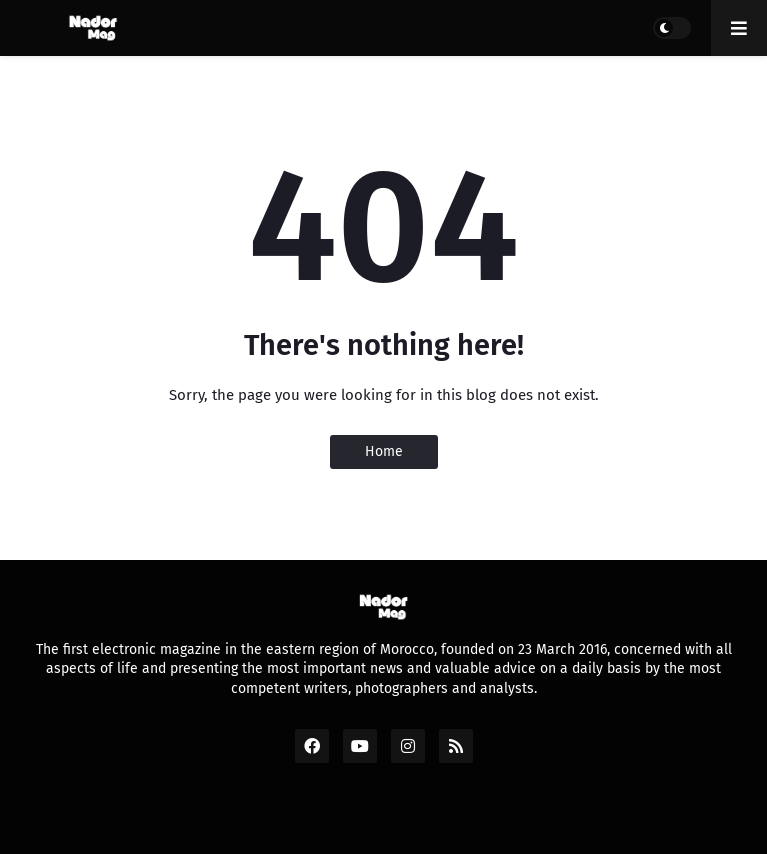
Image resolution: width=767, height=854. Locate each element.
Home (384, 451)
